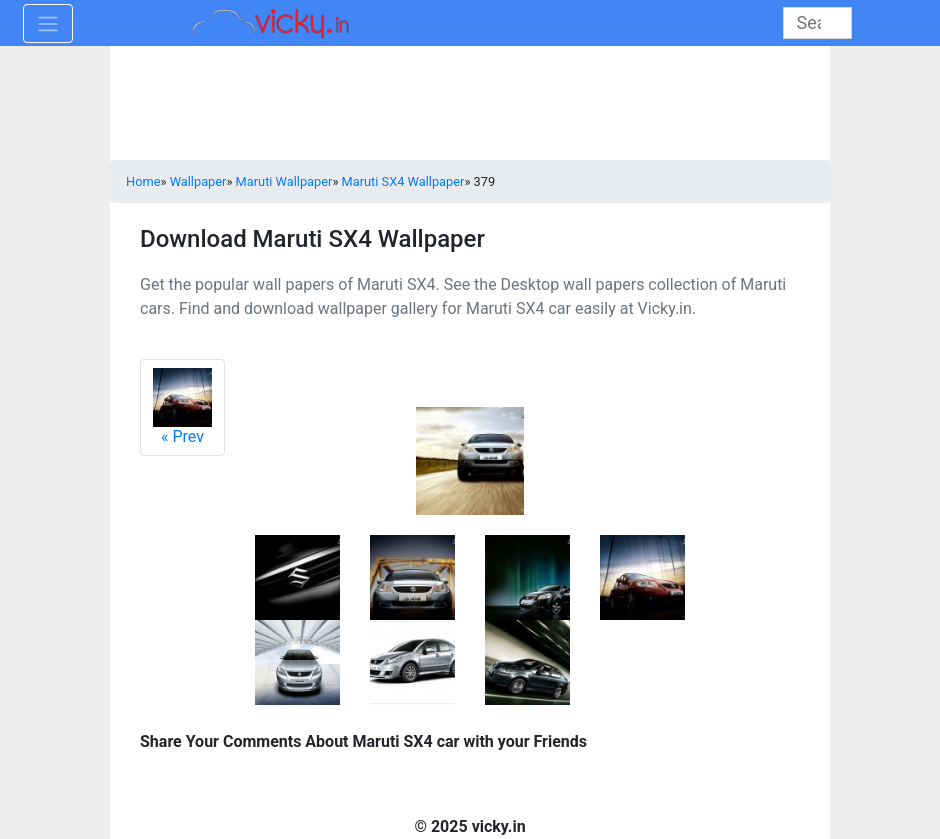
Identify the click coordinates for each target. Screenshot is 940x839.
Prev (182, 407)
